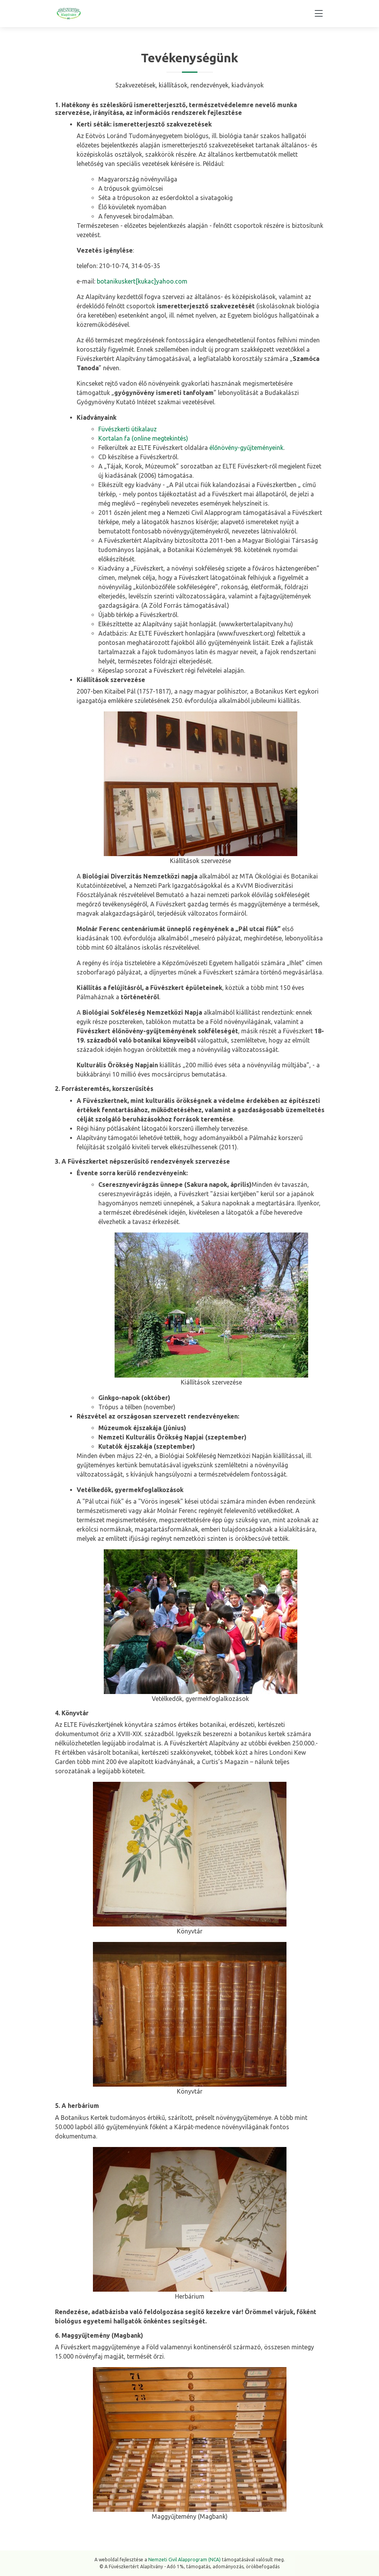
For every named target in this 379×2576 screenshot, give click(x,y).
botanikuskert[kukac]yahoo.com (142, 281)
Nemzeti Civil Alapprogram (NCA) (184, 2559)
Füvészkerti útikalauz (127, 429)
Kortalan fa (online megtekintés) (143, 438)
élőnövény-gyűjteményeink (246, 447)
